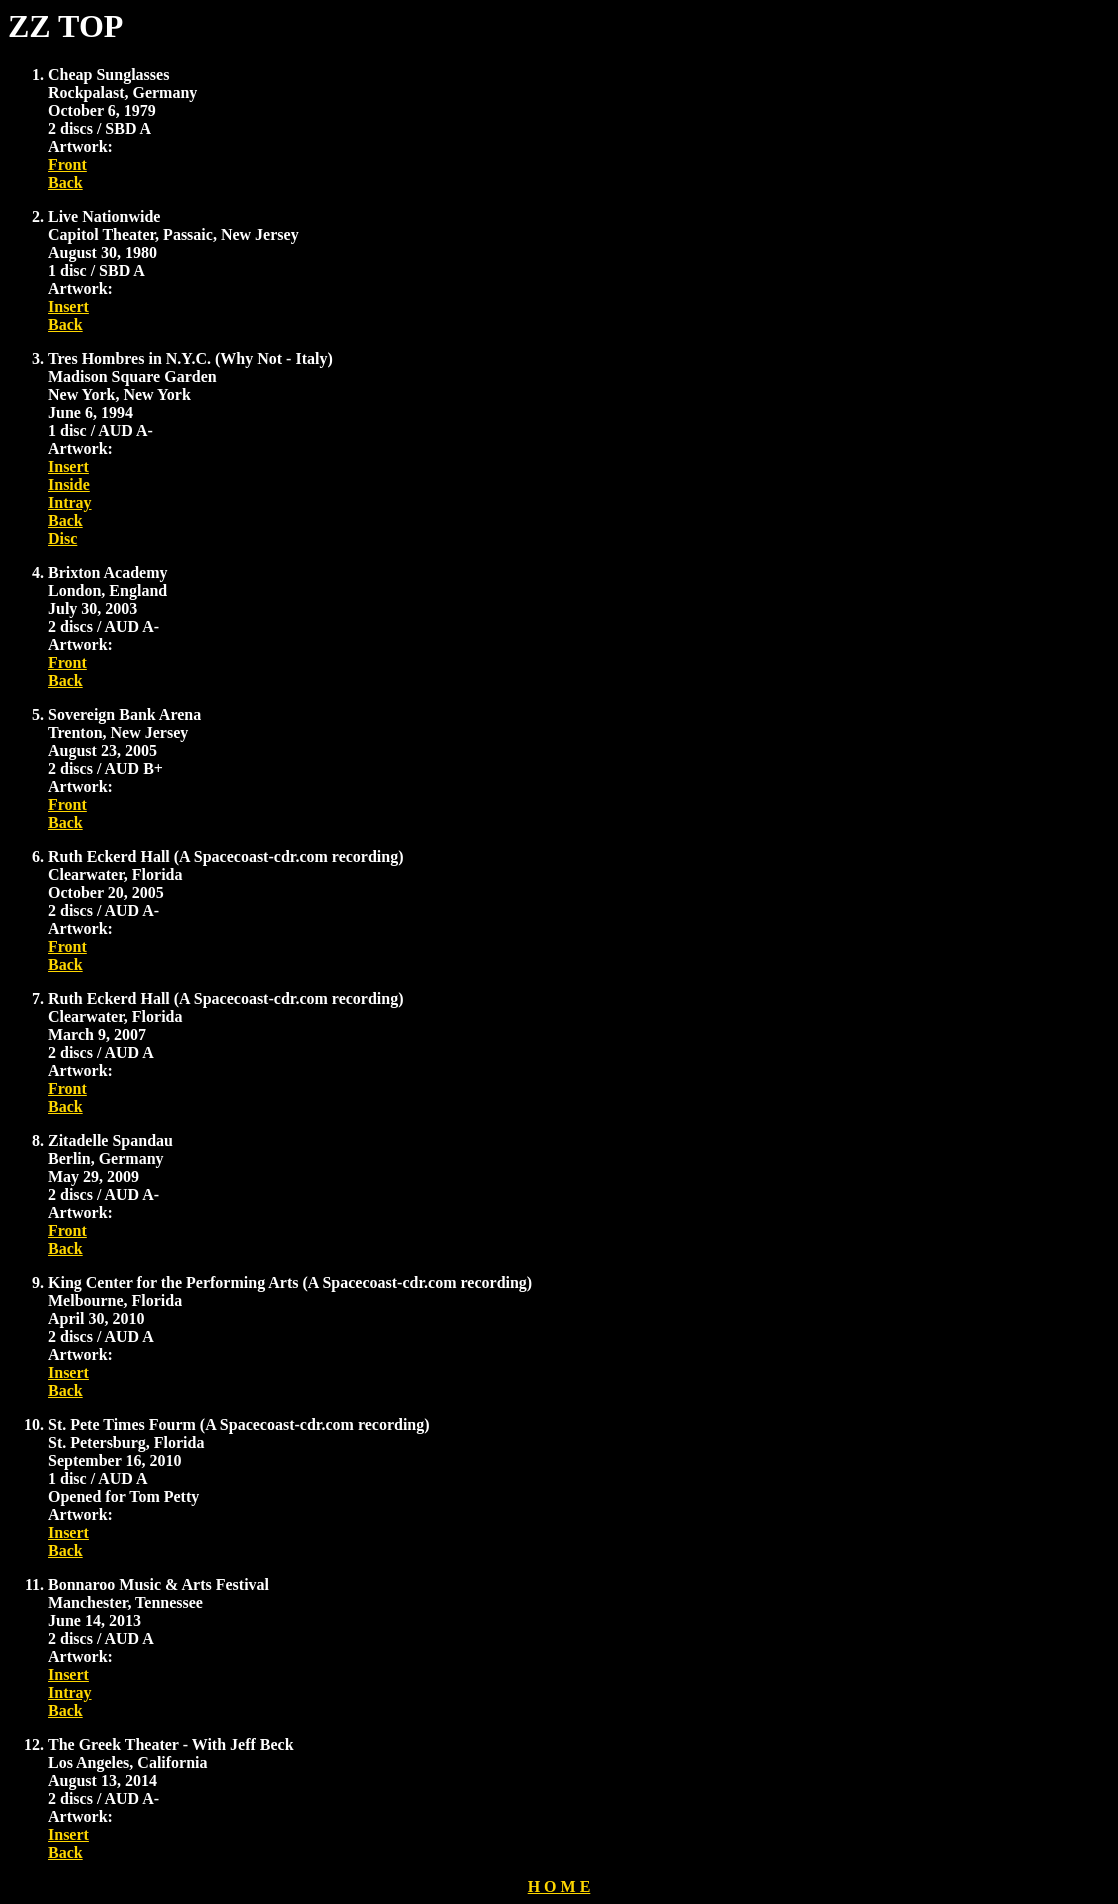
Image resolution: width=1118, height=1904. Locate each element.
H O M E (559, 1886)
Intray (70, 502)
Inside (69, 484)
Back (65, 182)
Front (67, 164)
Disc (62, 538)
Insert (68, 306)
